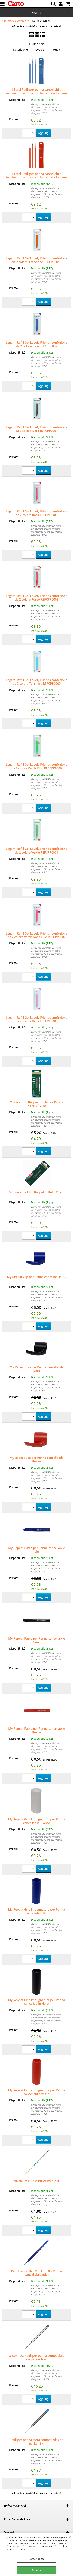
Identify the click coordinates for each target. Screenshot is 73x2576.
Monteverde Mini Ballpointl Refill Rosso (37, 1192)
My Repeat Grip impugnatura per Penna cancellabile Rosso (36, 2092)
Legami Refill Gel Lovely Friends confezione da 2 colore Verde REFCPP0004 (36, 850)
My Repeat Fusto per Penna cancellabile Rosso (36, 1730)
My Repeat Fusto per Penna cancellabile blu (36, 1550)
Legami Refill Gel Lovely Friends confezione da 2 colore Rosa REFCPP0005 (36, 513)
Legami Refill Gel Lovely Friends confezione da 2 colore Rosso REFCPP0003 (36, 597)
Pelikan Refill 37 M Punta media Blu (37, 2181)
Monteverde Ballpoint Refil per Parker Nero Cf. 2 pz (37, 1104)
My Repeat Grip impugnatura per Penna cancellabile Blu (36, 1911)
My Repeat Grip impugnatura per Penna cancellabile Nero (36, 2002)
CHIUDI (70, 2537)
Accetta (36, 2570)
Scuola (36, 13)
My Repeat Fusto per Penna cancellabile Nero (36, 1640)
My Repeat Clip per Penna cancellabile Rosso (36, 1459)
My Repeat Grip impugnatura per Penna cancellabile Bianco (36, 1821)
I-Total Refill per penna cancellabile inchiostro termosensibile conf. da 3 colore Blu (36, 93)
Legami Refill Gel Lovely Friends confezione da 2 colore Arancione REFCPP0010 (36, 260)
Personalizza (37, 2559)
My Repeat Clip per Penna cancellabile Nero (36, 1369)
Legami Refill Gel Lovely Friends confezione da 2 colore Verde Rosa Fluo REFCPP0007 (36, 935)
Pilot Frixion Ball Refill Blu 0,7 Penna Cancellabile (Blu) (36, 2273)
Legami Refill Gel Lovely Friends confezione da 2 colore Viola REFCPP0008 (36, 1019)
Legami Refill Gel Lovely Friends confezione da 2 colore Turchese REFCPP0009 (36, 682)
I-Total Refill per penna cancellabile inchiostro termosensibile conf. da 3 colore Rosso (36, 177)
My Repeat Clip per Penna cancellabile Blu (36, 1277)
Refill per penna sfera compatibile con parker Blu (36, 2441)
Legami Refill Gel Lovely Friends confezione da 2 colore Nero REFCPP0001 (36, 429)
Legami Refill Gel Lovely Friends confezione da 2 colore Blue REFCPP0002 (36, 344)
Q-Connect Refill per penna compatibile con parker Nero (36, 2357)
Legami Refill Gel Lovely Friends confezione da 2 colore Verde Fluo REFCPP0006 (36, 766)
